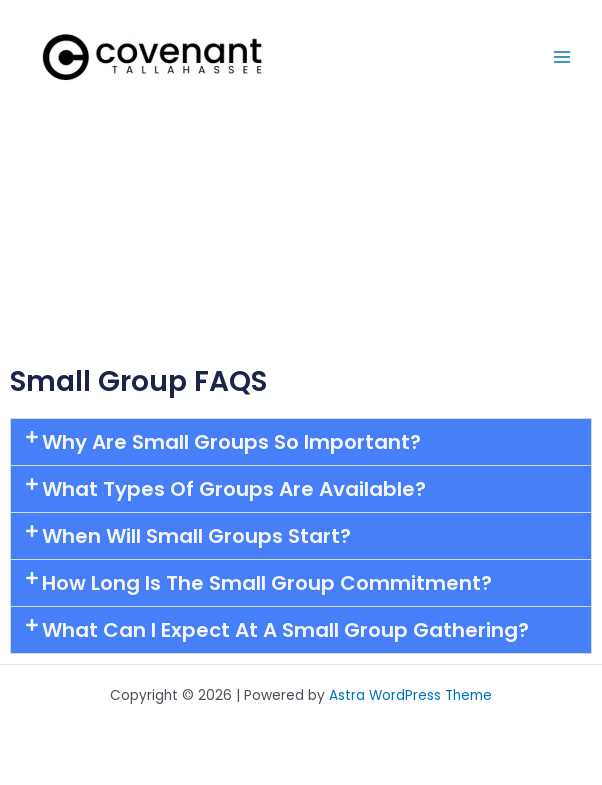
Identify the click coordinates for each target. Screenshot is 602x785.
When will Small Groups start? (196, 536)
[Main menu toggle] (562, 57)
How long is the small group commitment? (267, 583)
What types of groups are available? (234, 489)
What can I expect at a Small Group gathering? (285, 630)
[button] (301, 442)
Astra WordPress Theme (410, 695)
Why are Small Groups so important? (231, 442)
